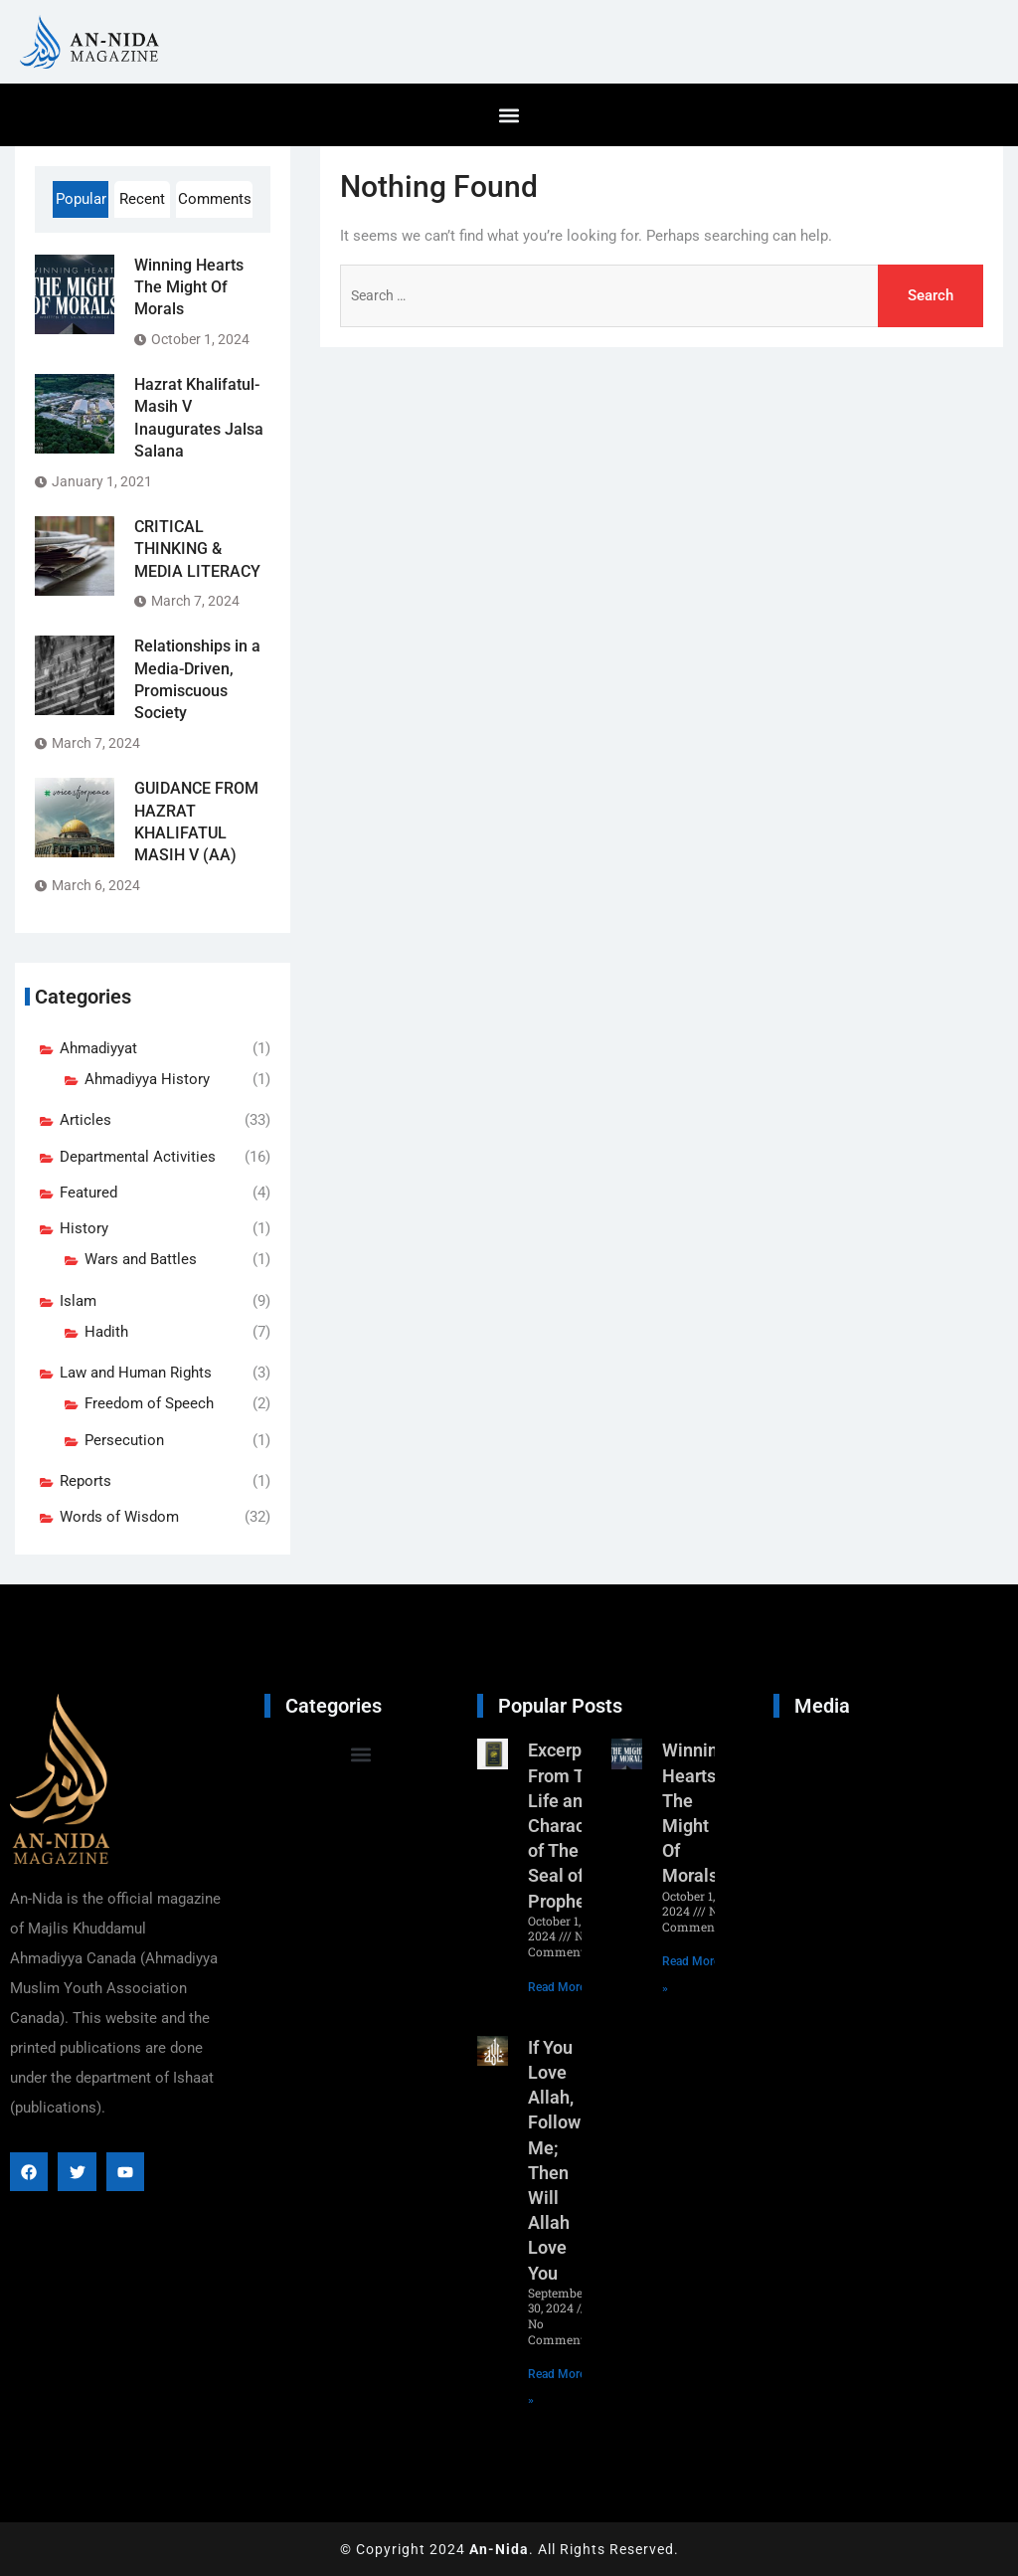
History (84, 1228)
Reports (85, 1481)
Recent (142, 199)
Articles (85, 1120)
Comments (215, 199)
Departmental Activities (138, 1157)
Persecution (124, 1440)
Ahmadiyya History (147, 1079)
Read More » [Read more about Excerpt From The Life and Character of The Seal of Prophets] (561, 1987)
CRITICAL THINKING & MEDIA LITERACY (197, 549)
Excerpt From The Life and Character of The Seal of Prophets (567, 1825)
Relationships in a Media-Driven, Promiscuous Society (197, 679)
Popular (81, 199)
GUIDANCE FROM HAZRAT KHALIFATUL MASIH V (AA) (196, 821)
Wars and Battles (141, 1259)
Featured (88, 1192)
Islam (78, 1301)
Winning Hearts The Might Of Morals (189, 287)
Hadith (106, 1332)
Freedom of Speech (149, 1403)
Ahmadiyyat (98, 1048)
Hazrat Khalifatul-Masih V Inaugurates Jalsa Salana (198, 417)
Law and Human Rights (136, 1372)
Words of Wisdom (119, 1517)
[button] (509, 114)
